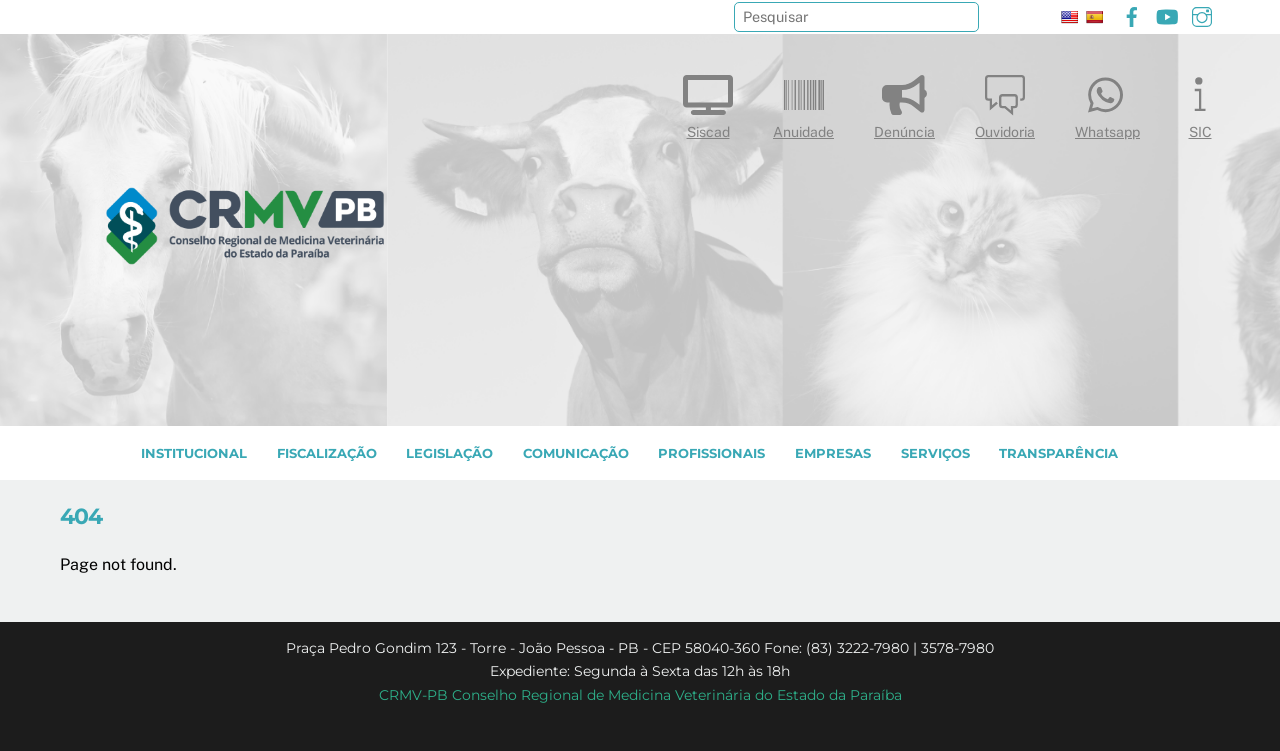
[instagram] (1202, 14)
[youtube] (1167, 14)
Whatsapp (1107, 102)
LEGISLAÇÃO (449, 453)
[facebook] (1132, 14)
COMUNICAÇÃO (576, 453)
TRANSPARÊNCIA (1058, 453)
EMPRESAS (833, 453)
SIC (1200, 102)
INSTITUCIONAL (194, 453)
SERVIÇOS (935, 453)
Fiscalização (327, 453)
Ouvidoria (1005, 102)
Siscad (708, 102)
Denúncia (904, 102)
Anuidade (803, 102)
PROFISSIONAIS (711, 453)
